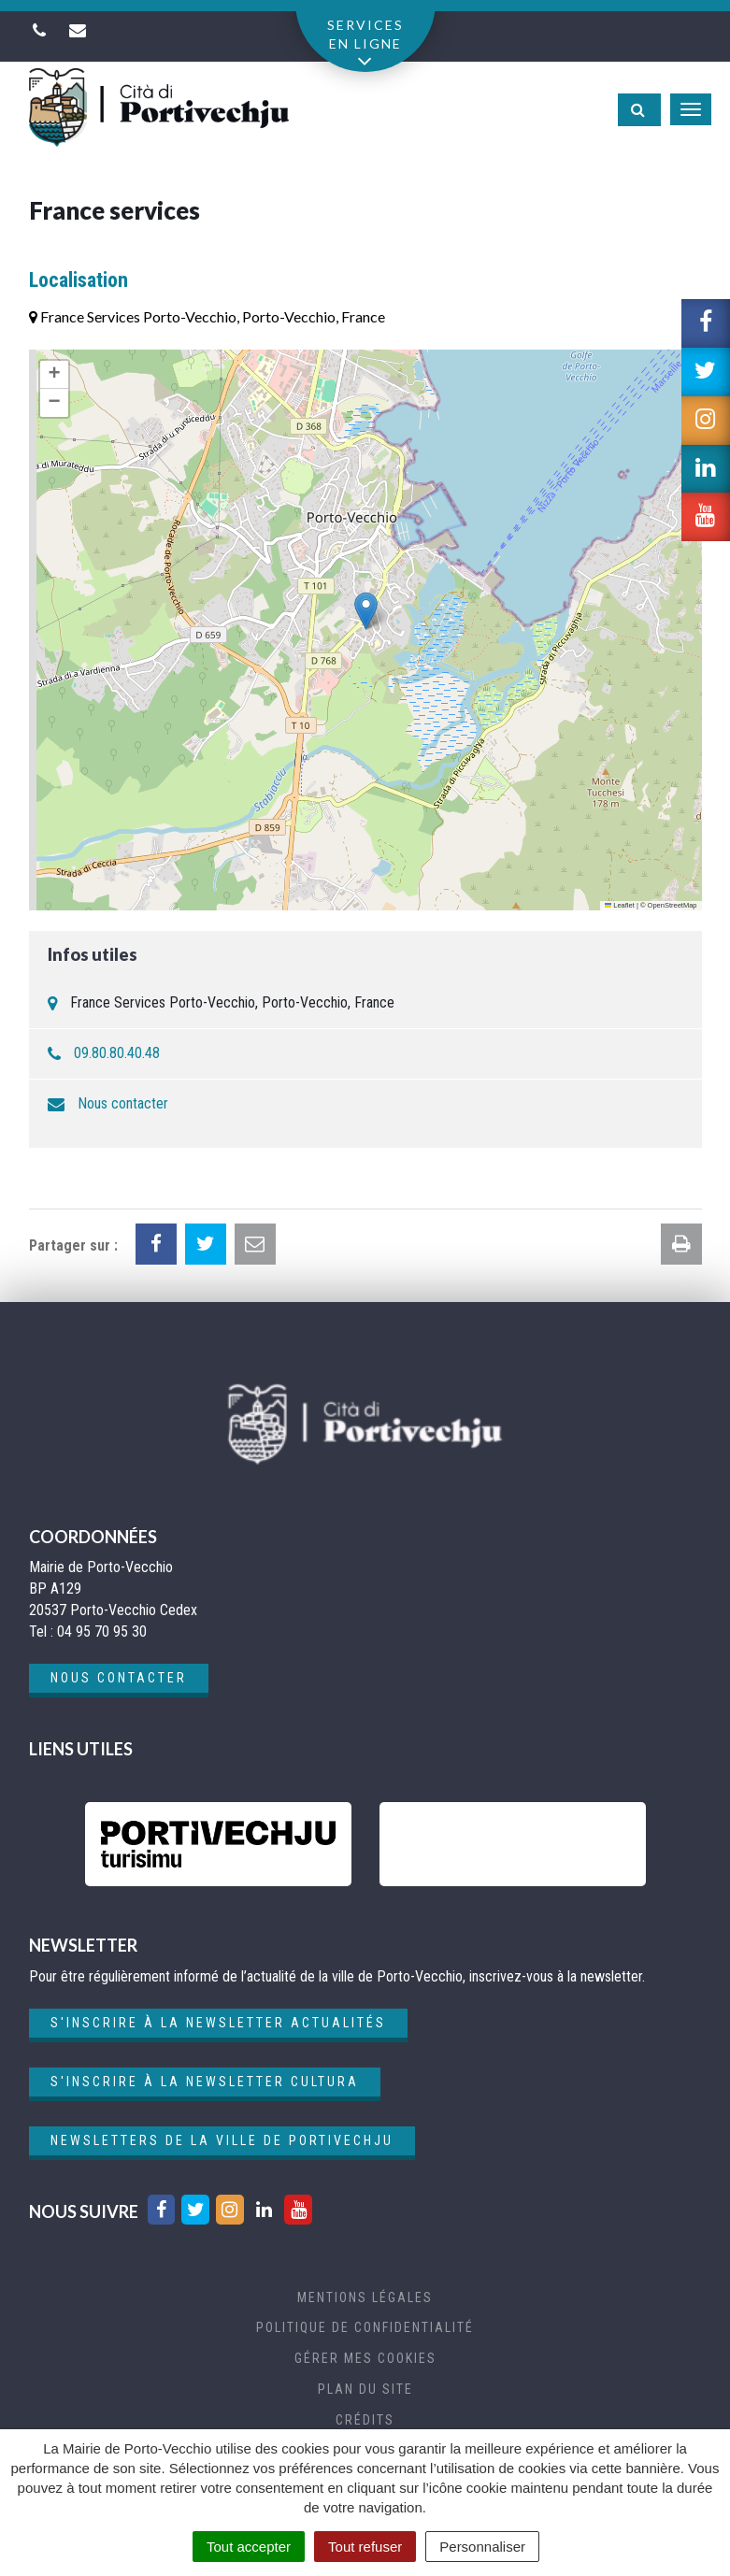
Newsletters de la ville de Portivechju (222, 2140)
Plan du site (365, 2389)
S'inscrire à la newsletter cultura (204, 2081)
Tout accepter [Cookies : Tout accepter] (249, 2547)
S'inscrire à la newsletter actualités (218, 2022)
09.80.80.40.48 (117, 1053)
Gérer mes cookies (365, 2358)
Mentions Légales (365, 2297)
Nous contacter (123, 1103)
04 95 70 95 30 (102, 1631)
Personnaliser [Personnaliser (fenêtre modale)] (482, 2547)
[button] (366, 611)
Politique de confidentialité (365, 2327)
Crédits (365, 2419)
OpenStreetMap (672, 905)
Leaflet (620, 905)
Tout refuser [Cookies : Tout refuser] (365, 2547)
